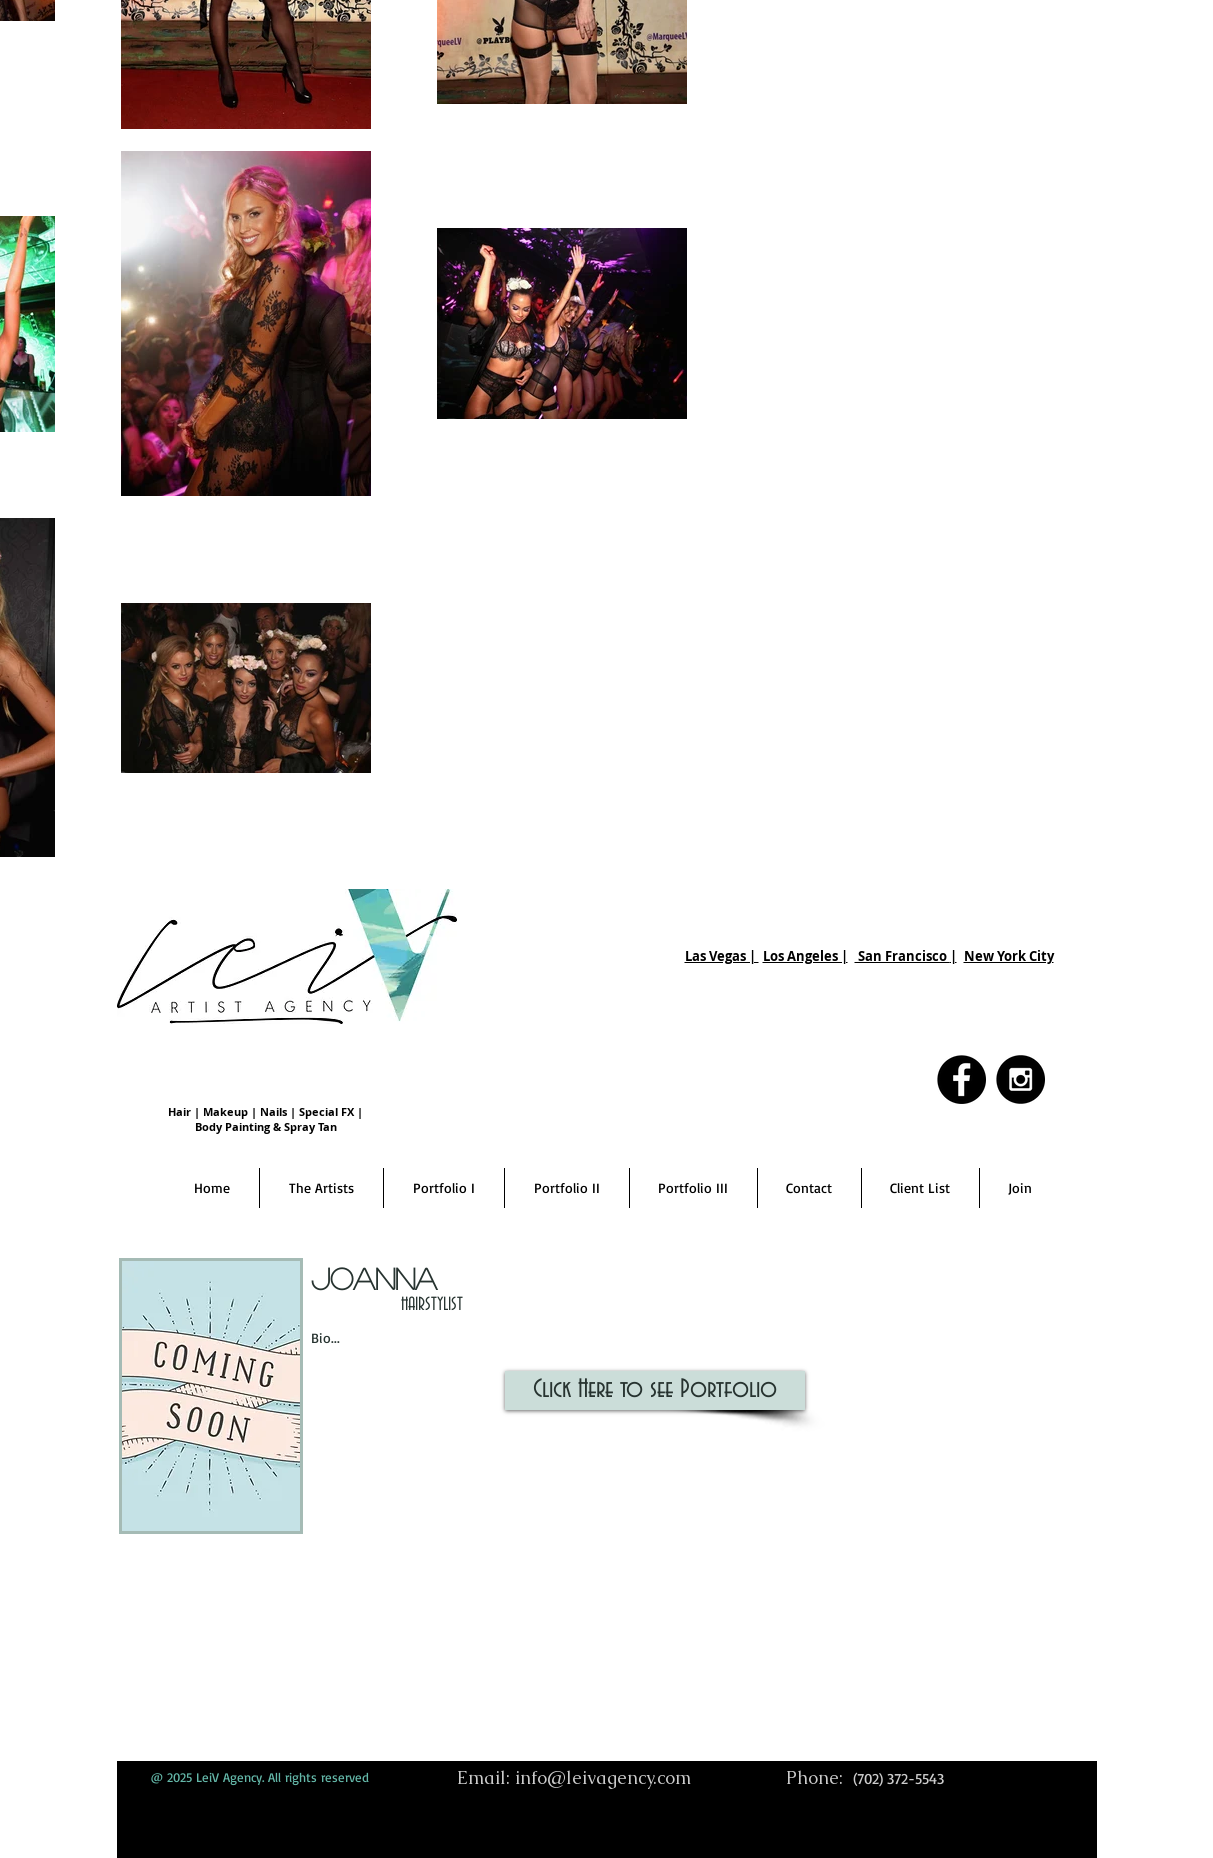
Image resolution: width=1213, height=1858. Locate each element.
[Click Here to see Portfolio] (655, 1390)
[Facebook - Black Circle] (961, 1079)
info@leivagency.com (603, 1777)
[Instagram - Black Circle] (1020, 1079)
